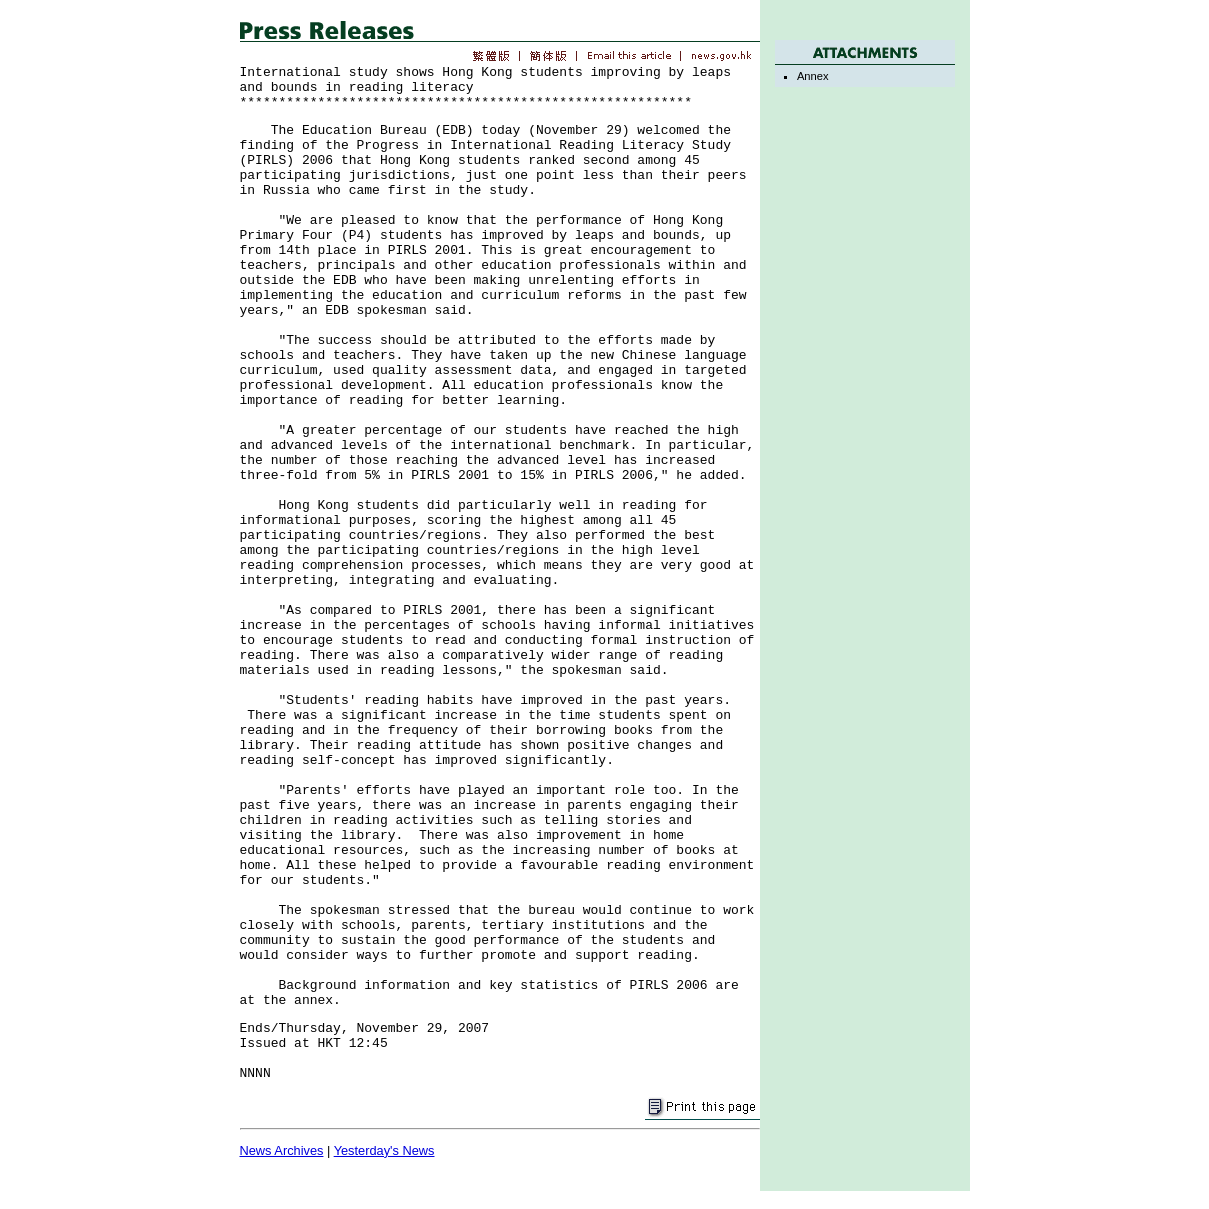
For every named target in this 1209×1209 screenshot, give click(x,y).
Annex (813, 76)
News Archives (282, 1150)
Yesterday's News (384, 1150)
